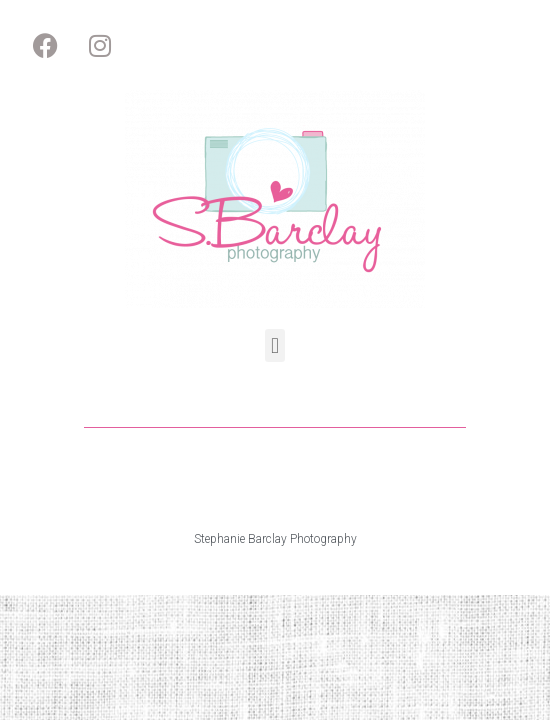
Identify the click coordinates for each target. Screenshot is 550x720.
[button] (274, 345)
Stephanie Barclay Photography (275, 539)
